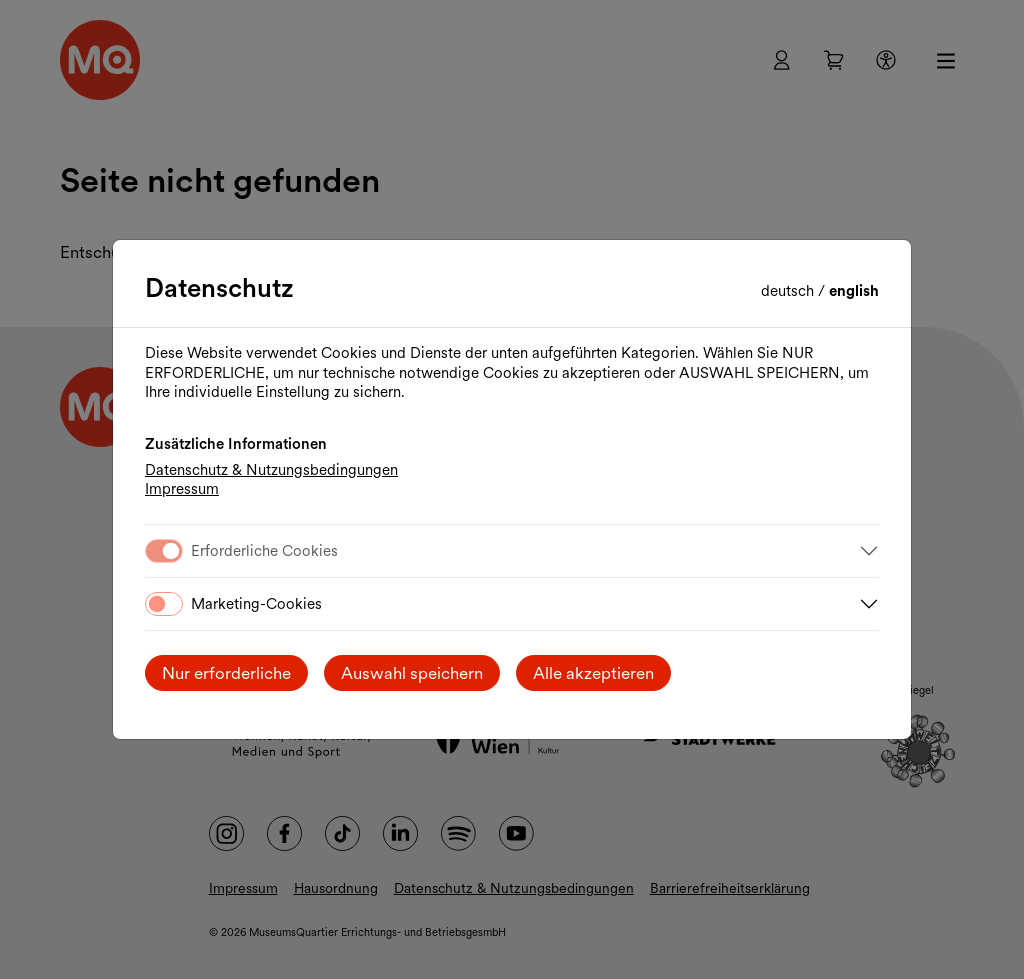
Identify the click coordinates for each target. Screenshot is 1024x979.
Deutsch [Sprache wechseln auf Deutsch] (789, 291)
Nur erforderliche (226, 673)
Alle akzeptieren (593, 673)
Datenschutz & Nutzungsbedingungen (271, 470)
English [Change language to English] (854, 291)
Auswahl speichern (412, 673)
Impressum (182, 489)
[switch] (164, 604)
